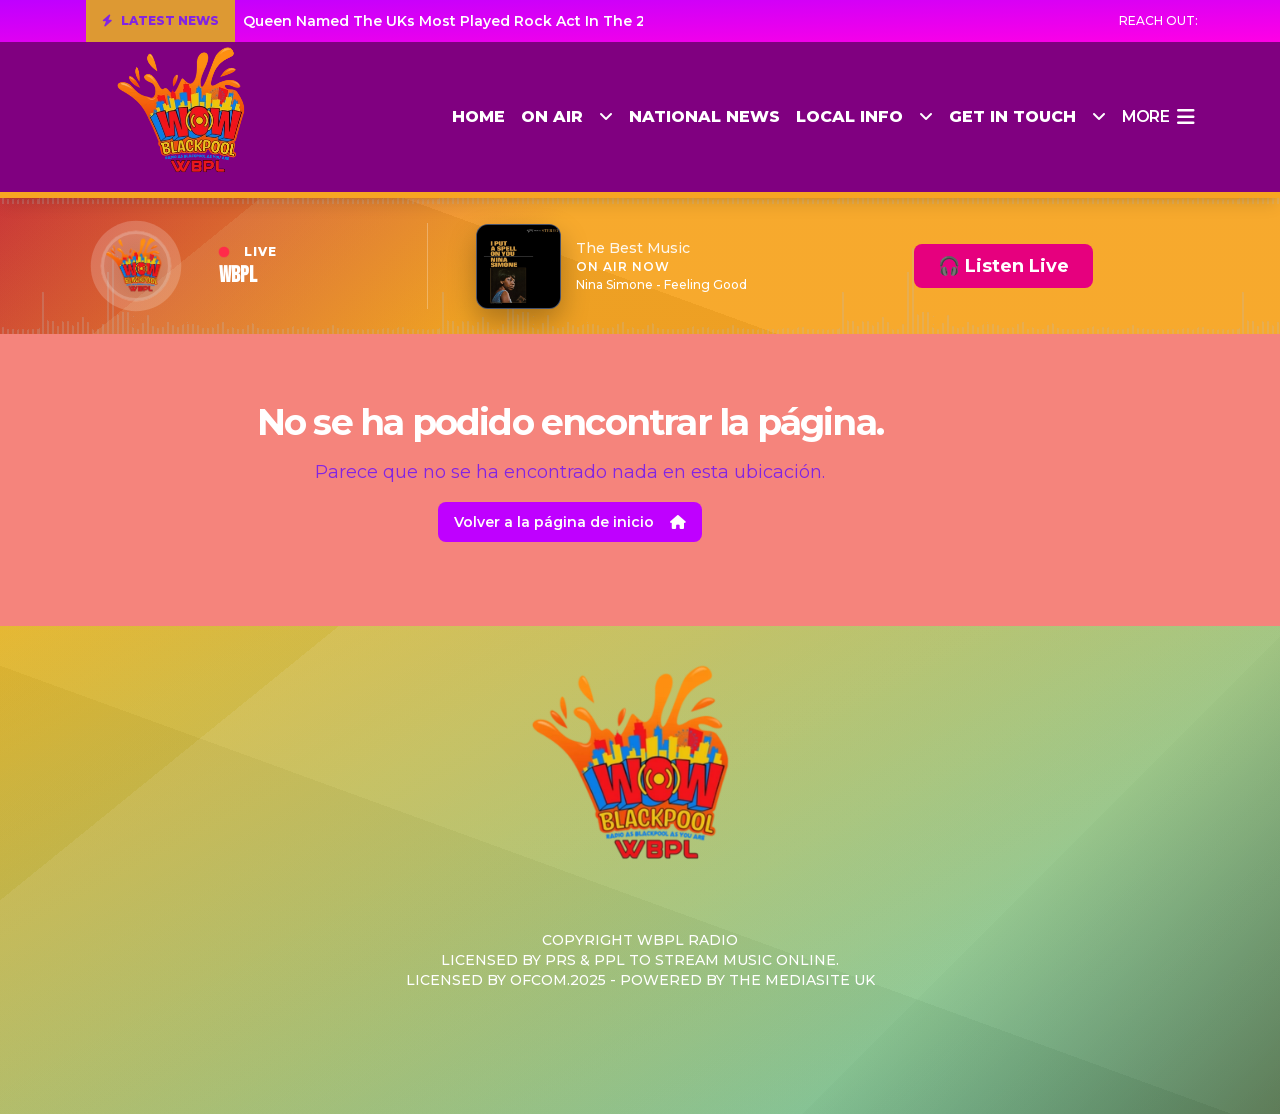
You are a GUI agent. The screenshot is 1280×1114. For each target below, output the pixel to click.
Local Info (864, 117)
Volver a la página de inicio (570, 522)
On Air (567, 117)
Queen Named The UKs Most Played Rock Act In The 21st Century (485, 21)
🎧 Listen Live (1003, 266)
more (1158, 117)
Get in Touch (1027, 117)
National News (704, 116)
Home (478, 116)
